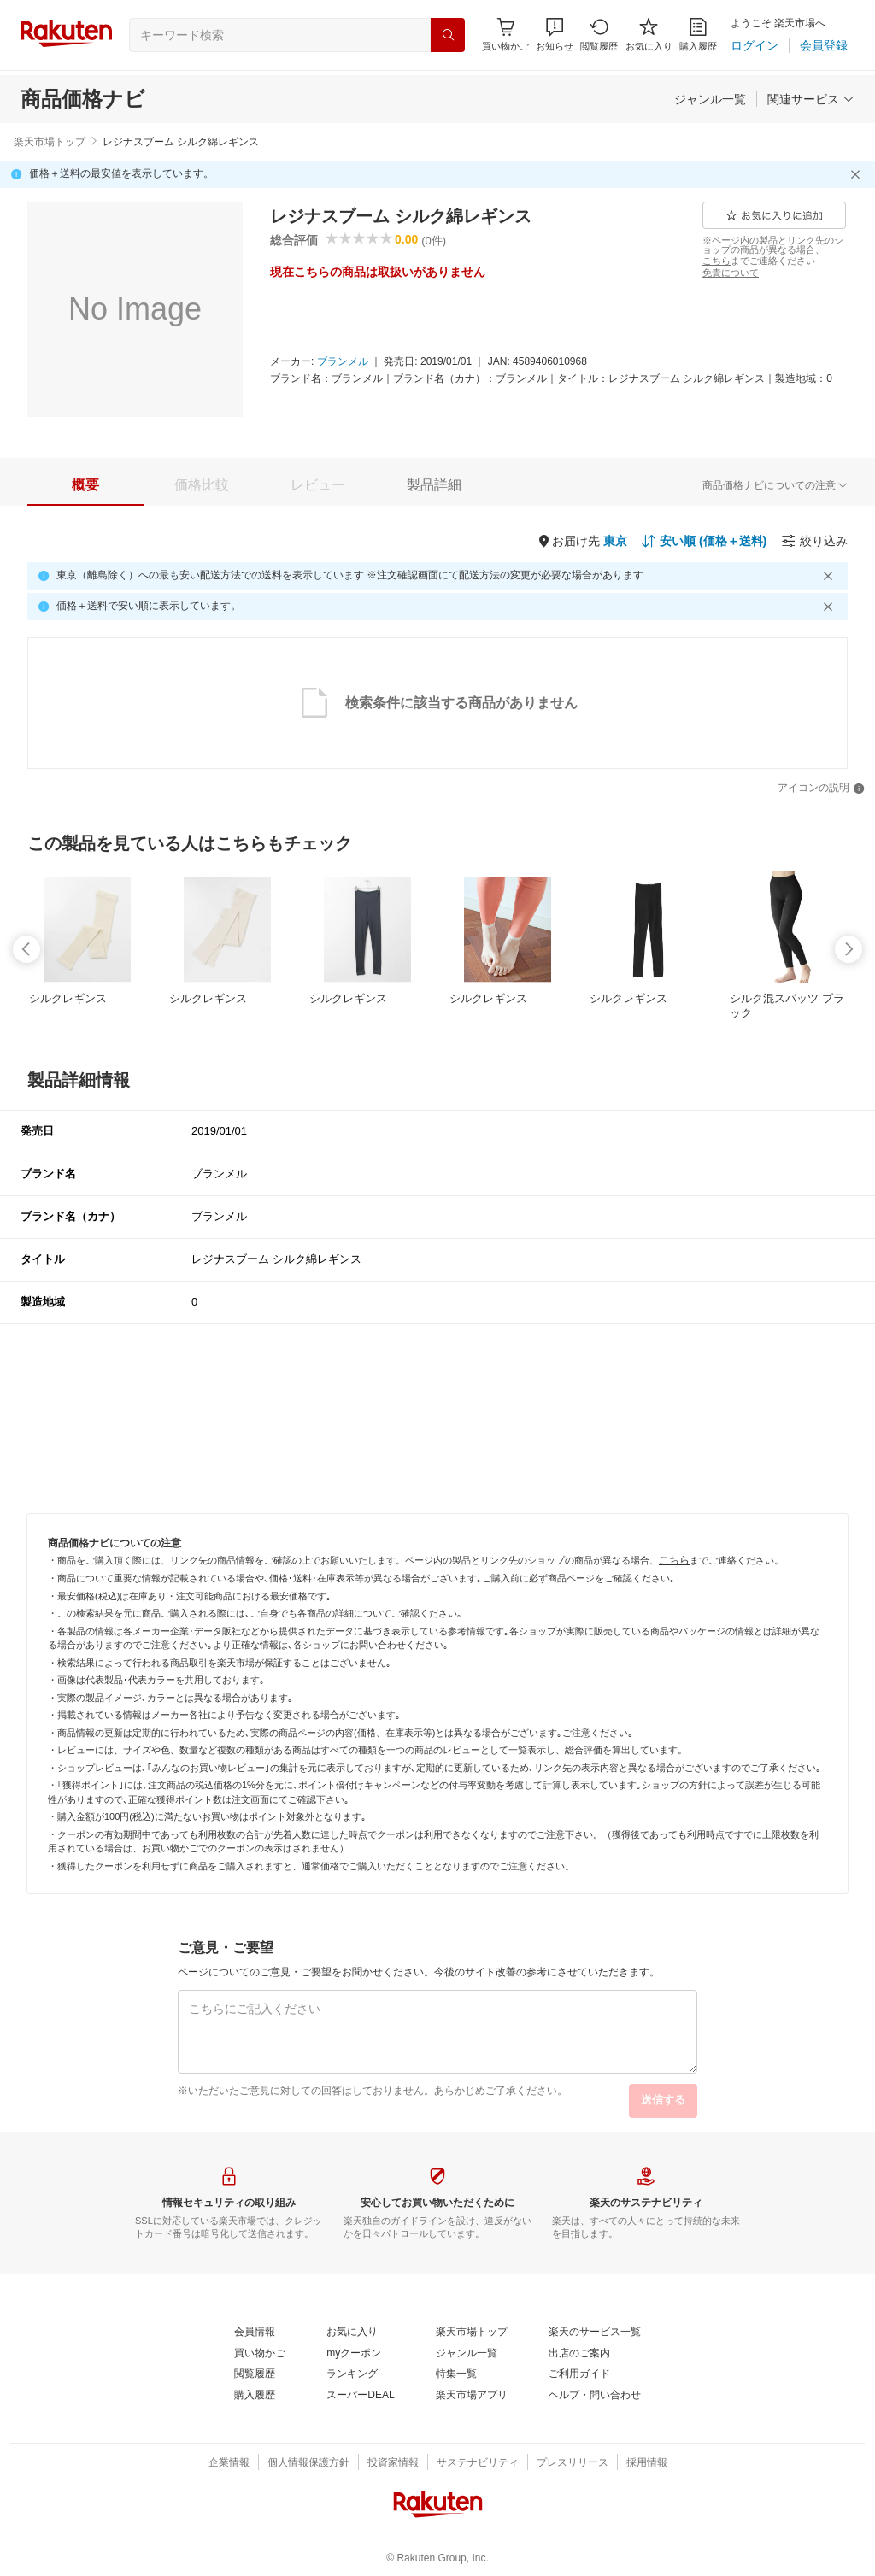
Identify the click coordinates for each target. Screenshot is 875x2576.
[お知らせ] (554, 34)
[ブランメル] (342, 362)
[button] (554, 34)
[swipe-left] (26, 949)
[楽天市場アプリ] (472, 2396)
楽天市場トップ (49, 142)
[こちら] (716, 261)
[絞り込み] (814, 541)
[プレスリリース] (572, 2463)
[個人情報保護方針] (308, 2463)
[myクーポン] (353, 2354)
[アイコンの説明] (821, 788)
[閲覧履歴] (599, 34)
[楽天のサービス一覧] (595, 2332)
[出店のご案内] (579, 2354)
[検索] (448, 35)
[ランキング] (352, 2374)
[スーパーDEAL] (360, 2396)
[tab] (85, 485)
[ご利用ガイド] (579, 2374)
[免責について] (730, 273)
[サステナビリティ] (478, 2463)
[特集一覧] (456, 2374)
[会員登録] (824, 45)
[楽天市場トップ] (472, 2332)
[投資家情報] (393, 2463)
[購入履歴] (698, 34)
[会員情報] (254, 2332)
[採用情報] (646, 2463)
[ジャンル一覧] (710, 99)
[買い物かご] (259, 2354)
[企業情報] (229, 2463)
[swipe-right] (848, 949)
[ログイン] (754, 45)
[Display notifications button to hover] (505, 34)
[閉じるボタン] (858, 174)
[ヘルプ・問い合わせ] (595, 2396)
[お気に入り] (648, 34)
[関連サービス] (810, 99)
